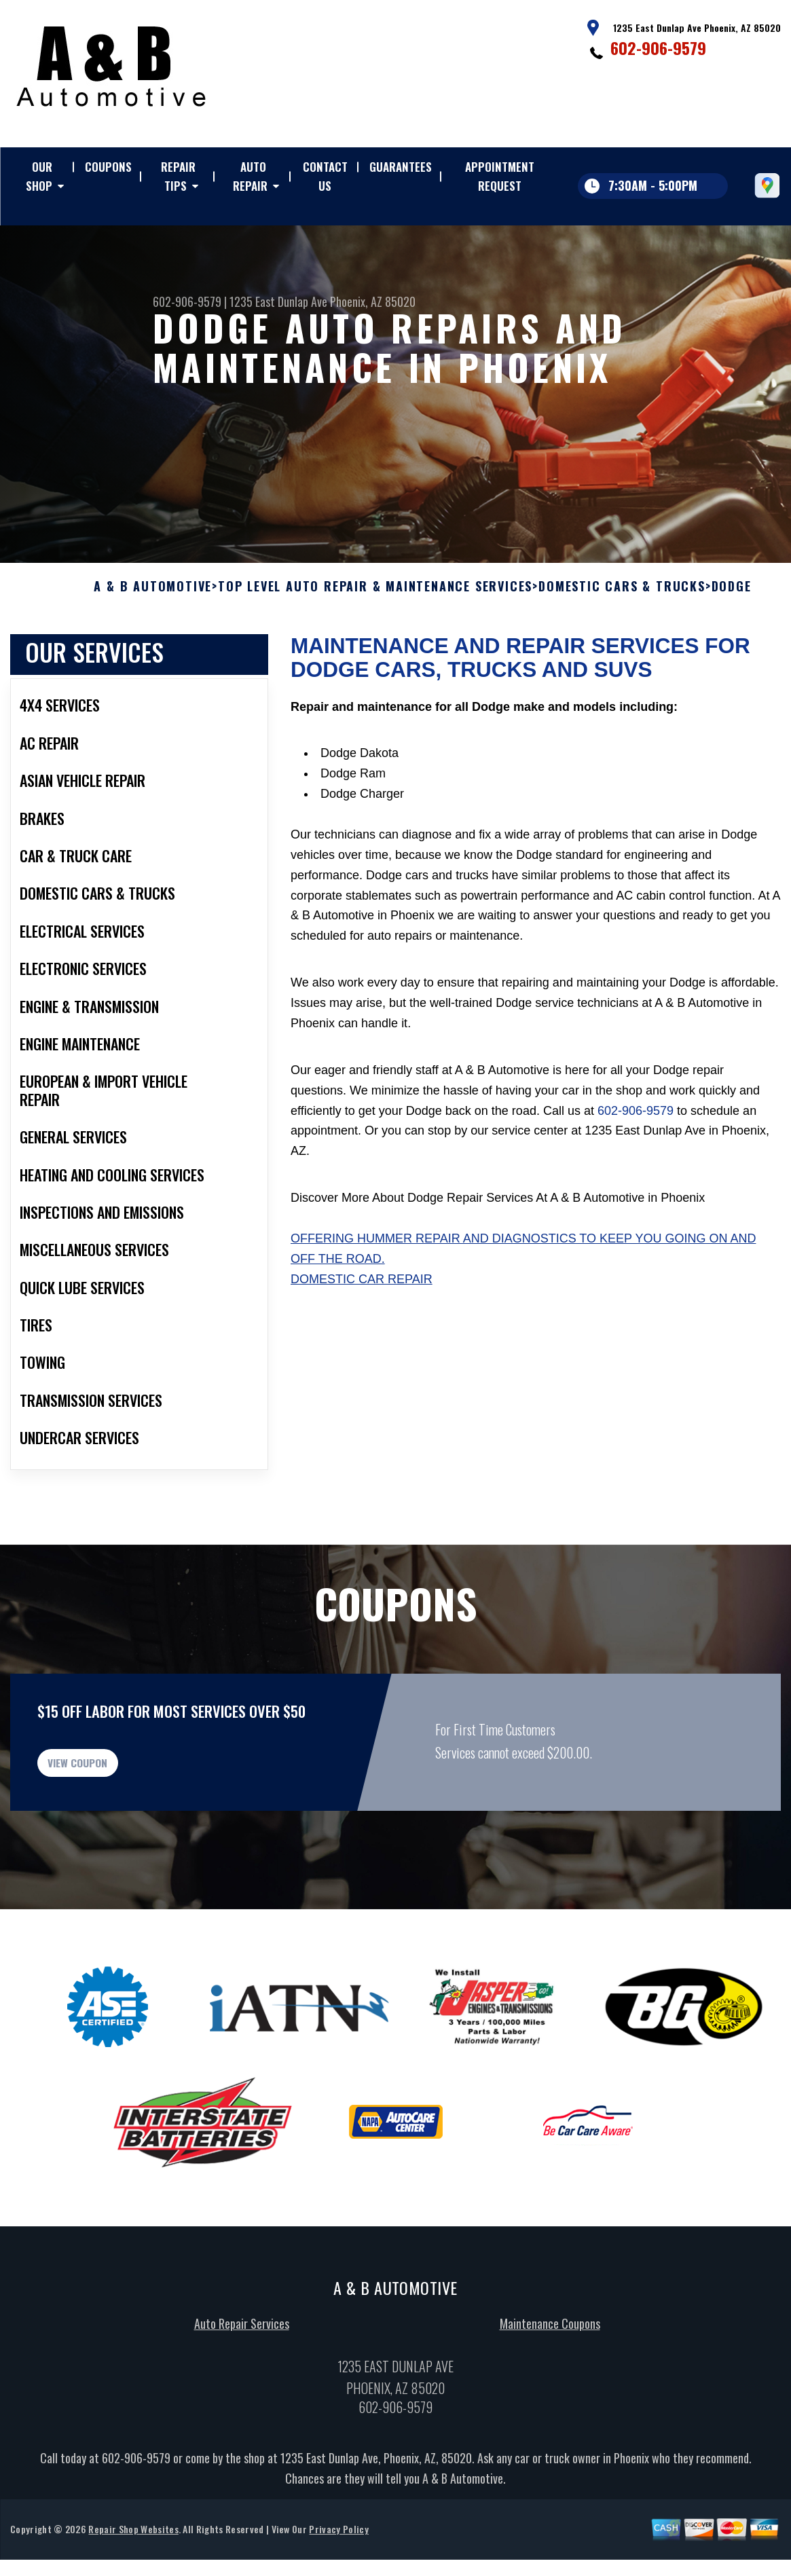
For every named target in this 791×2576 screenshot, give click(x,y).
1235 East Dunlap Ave (278, 301)
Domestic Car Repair (362, 1325)
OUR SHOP (39, 176)
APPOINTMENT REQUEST (499, 176)
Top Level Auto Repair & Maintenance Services (375, 632)
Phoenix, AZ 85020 (373, 301)
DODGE (732, 632)
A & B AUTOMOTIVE (153, 632)
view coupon (112, 1817)
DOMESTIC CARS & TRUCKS (621, 632)
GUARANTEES (400, 166)
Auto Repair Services (241, 2386)
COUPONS (108, 166)
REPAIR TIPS (178, 176)
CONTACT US (325, 176)
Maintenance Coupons (550, 2386)
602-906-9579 (658, 47)
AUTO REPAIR (250, 176)
